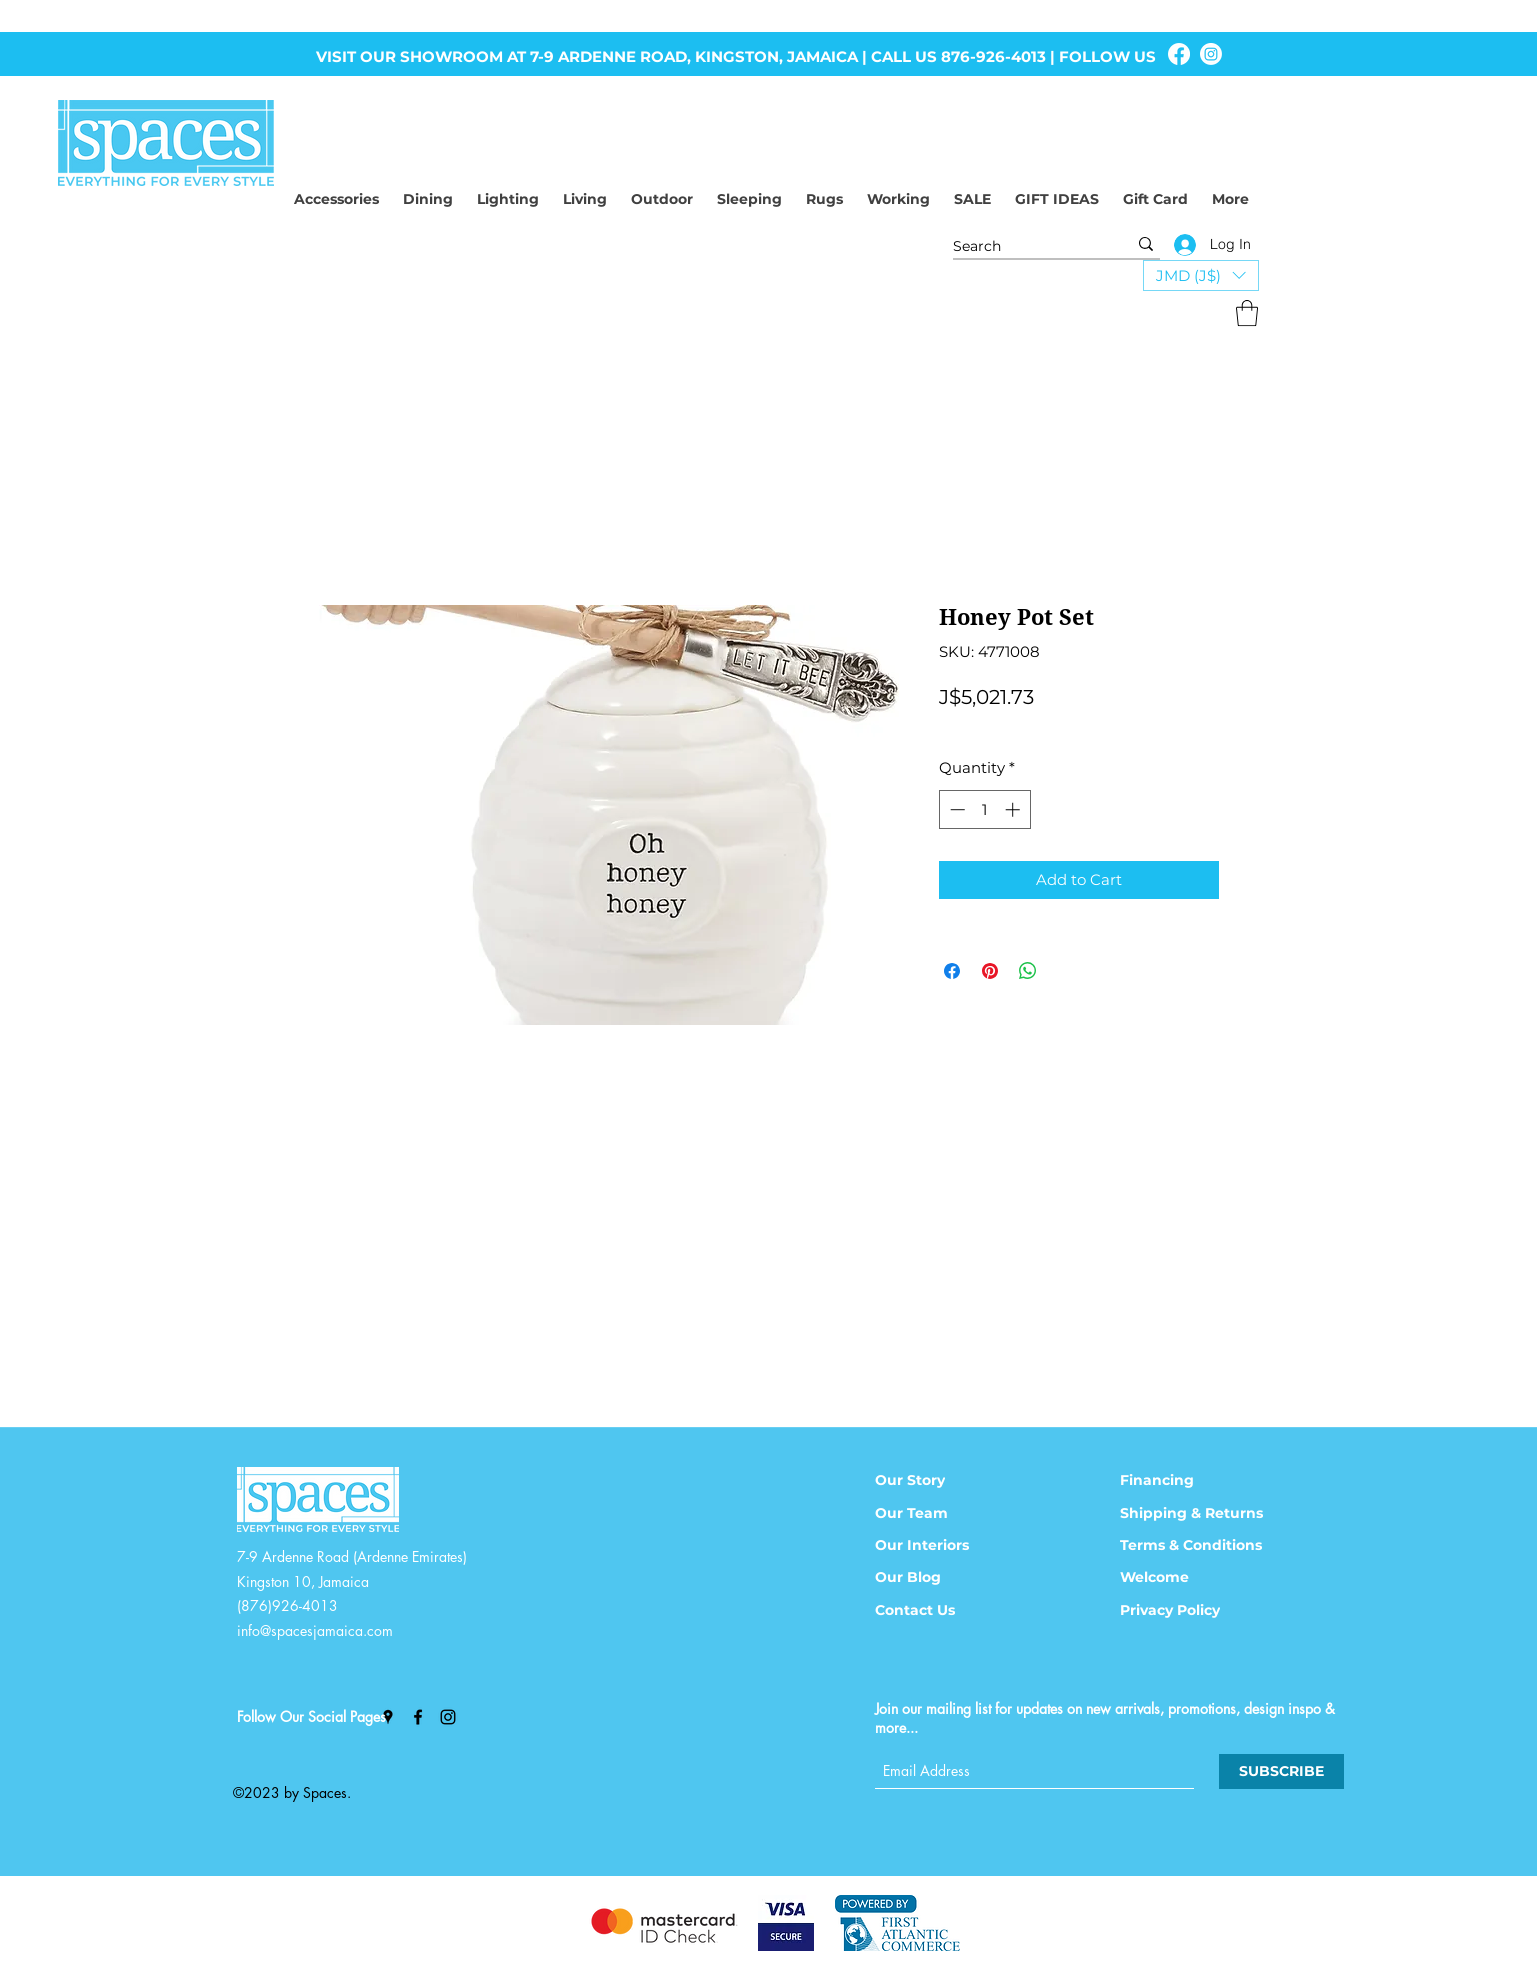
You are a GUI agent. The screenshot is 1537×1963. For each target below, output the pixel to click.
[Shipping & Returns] (1204, 1513)
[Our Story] (937, 1480)
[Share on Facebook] (952, 971)
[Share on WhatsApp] (1028, 971)
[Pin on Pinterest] (990, 971)
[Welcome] (1182, 1577)
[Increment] (1014, 809)
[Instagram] (1211, 54)
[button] (1201, 275)
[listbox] (1201, 275)
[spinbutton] (984, 809)
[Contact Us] (937, 1610)
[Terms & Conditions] (1204, 1545)
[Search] (1025, 247)
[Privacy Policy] (1182, 1610)
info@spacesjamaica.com (315, 1630)
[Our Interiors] (937, 1545)
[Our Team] (937, 1513)
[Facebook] (1179, 54)
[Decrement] (955, 809)
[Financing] (1182, 1480)
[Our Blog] (937, 1577)
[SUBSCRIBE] (1281, 1771)
